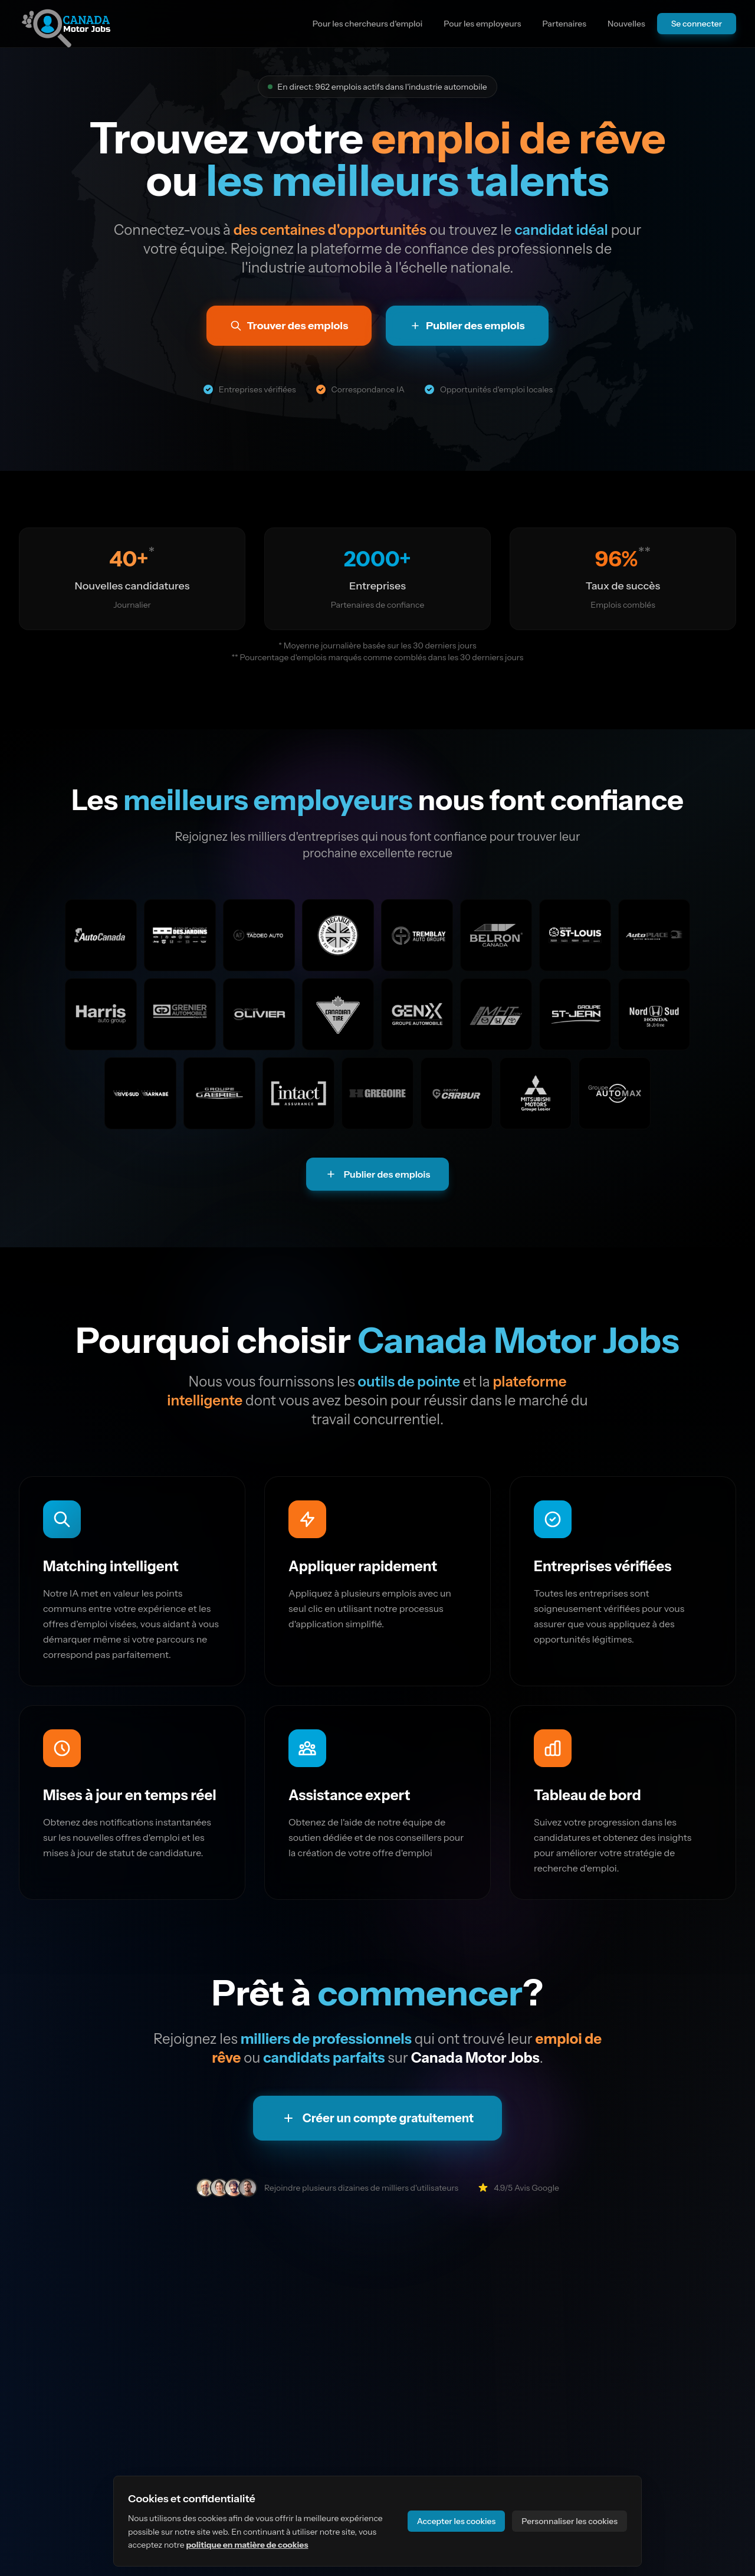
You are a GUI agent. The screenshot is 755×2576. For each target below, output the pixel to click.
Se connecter (696, 23)
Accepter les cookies (456, 2521)
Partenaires (564, 23)
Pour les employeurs (482, 23)
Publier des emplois (378, 1174)
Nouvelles (626, 23)
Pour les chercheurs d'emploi (368, 23)
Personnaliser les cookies (569, 2521)
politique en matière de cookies (247, 2544)
